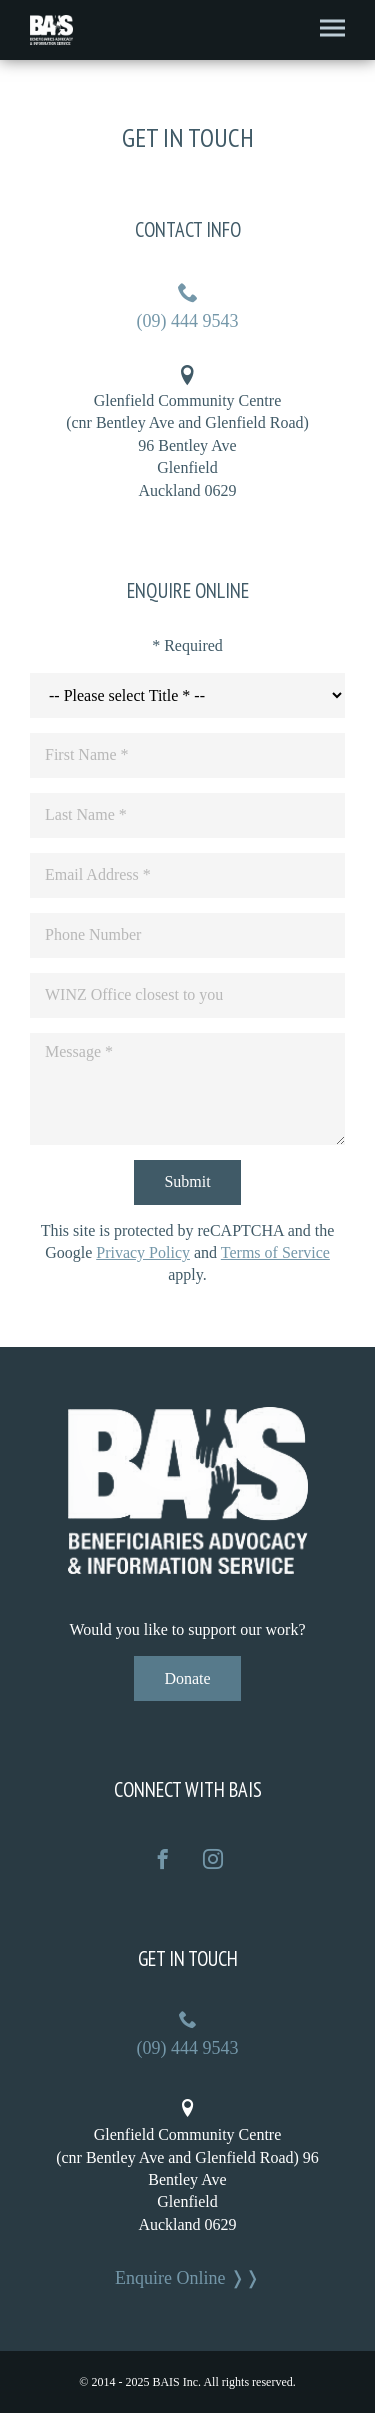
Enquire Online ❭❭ (187, 2278)
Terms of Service (275, 1252)
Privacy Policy (143, 1252)
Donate (187, 1678)
